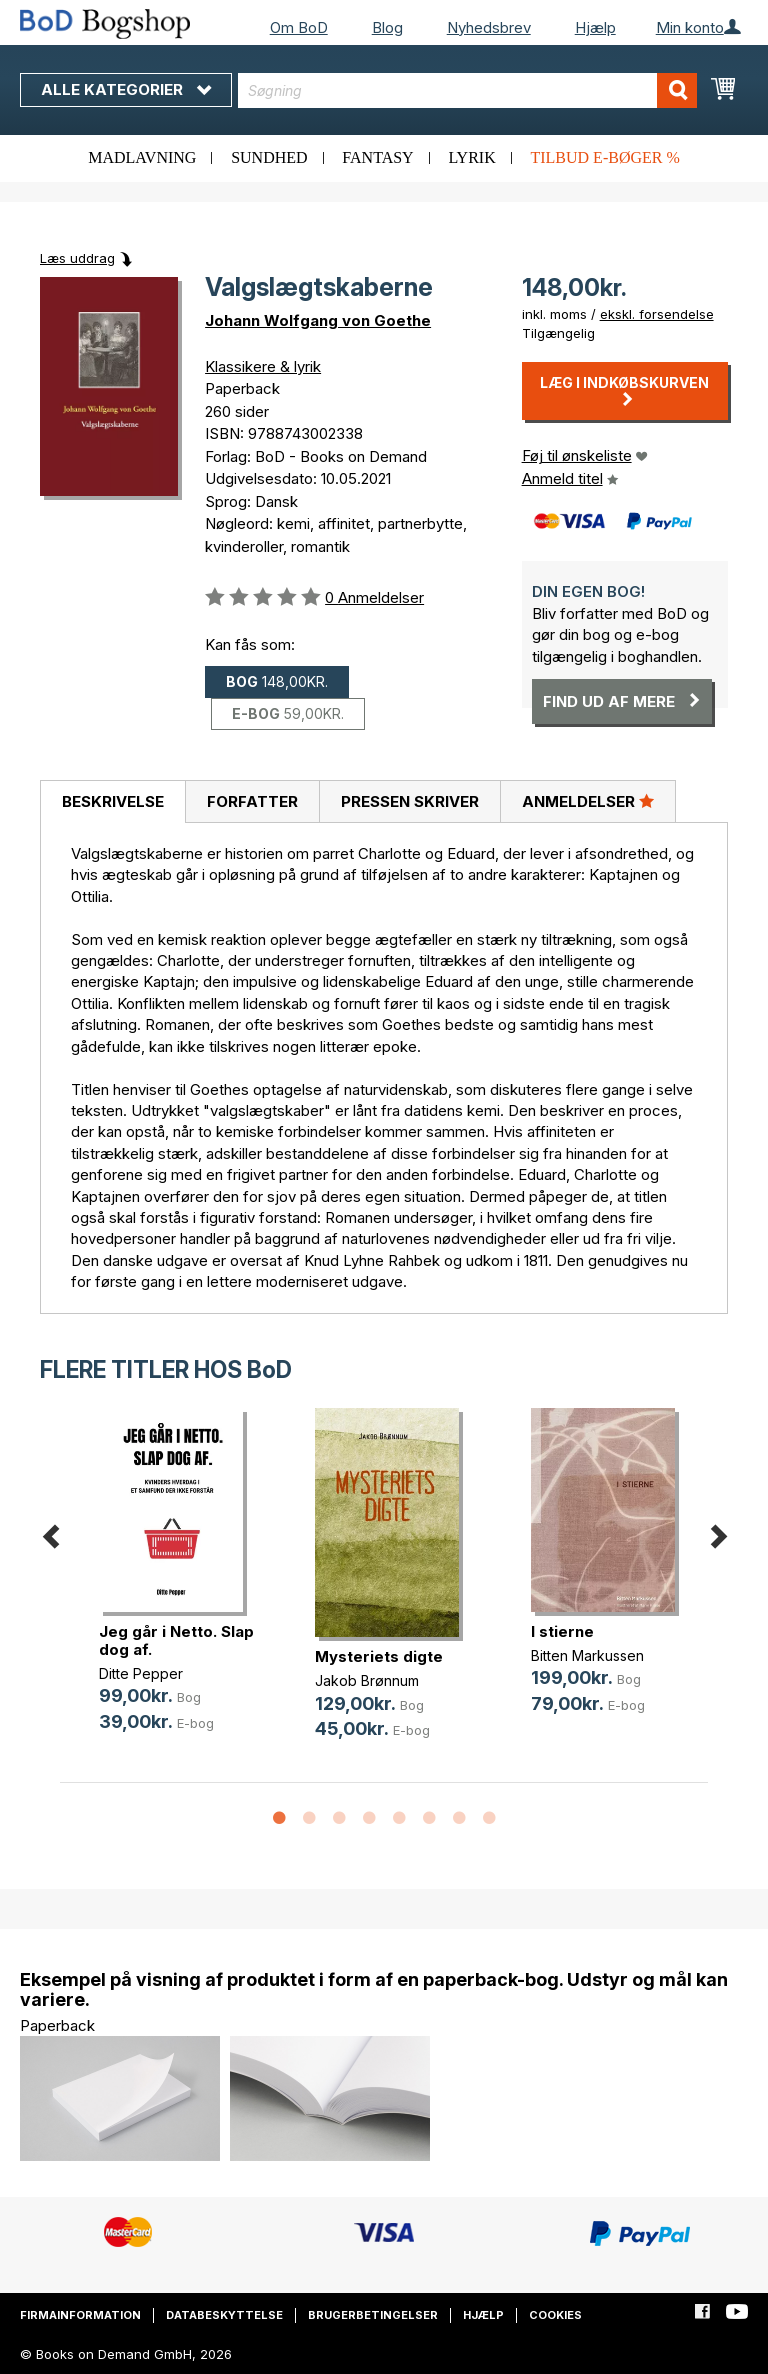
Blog (387, 27)
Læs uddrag (77, 258)
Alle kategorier (126, 89)
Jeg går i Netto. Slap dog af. (176, 1640)
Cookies (555, 2315)
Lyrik (471, 157)
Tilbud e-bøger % (604, 157)
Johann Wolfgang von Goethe (318, 320)
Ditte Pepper (141, 1673)
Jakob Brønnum (367, 1680)
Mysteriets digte (379, 1656)
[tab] (112, 802)
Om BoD (299, 27)
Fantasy (377, 157)
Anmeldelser (588, 801)
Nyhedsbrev (489, 27)
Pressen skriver (410, 801)
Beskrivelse (113, 801)
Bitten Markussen (587, 1655)
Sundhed (269, 157)
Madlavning (142, 157)
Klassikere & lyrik (263, 366)
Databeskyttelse (224, 2315)
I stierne (562, 1631)
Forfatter (252, 801)
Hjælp (595, 27)
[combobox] (467, 90)
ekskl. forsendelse (657, 314)
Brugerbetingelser (373, 2315)
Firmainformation (80, 2315)
